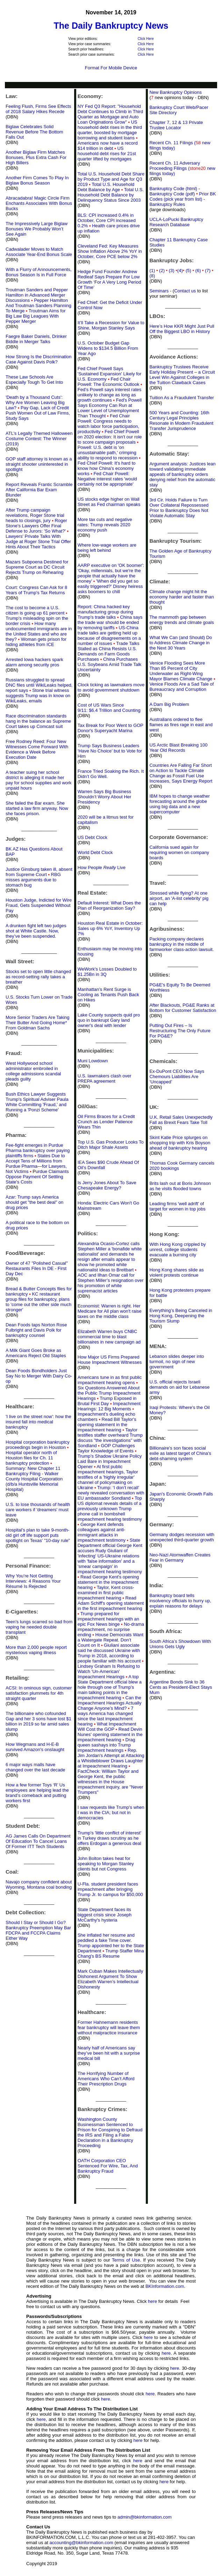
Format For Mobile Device (111, 67)
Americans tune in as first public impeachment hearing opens (110, 1380)
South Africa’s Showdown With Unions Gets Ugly (180, 1644)
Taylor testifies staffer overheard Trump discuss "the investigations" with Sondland (110, 1437)
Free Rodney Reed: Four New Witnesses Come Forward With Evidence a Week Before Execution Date (37, 749)
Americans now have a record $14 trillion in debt (108, 145)
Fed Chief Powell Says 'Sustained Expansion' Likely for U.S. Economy (110, 374)
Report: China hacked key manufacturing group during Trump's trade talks (105, 612)
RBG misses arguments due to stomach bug (33, 880)
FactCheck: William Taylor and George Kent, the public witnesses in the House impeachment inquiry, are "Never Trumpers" (110, 1782)
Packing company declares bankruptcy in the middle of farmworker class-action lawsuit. (181, 944)
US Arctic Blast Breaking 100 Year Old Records (178, 747)
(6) (200, 270)
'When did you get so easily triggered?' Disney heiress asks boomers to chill (110, 586)
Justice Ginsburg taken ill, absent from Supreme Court (39, 872)
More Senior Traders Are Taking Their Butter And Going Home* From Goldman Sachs (38, 1022)
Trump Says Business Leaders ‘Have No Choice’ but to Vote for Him (110, 751)
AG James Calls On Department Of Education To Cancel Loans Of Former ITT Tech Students (38, 1841)
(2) (164, 270)
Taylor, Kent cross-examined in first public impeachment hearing (106, 1593)
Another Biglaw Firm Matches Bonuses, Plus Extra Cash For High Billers (36, 157)
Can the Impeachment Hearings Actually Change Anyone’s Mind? (110, 1703)
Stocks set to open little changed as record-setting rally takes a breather (38, 977)
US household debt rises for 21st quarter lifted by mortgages (107, 153)
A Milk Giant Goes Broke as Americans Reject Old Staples (36, 1353)
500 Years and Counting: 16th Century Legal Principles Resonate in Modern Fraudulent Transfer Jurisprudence (181, 420)
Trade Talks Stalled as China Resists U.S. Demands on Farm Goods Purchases (108, 651)
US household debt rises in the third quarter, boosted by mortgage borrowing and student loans (110, 129)
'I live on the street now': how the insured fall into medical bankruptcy (38, 1422)
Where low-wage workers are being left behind (107, 547)
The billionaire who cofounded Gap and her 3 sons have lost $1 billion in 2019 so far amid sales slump (38, 1721)
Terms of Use (126, 2260)
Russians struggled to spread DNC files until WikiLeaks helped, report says (39, 685)
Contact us (185, 290)
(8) (152, 275)
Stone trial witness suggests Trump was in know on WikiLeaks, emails (38, 695)
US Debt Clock (92, 837)
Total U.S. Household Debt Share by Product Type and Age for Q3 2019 (111, 179)
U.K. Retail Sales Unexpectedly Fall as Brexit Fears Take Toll (181, 1120)
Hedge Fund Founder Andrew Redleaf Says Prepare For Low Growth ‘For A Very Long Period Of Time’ (109, 279)
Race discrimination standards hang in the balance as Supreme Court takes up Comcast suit (38, 721)
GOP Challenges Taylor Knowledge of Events (106, 1448)
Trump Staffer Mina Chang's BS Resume (111, 1953)
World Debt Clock (95, 852)
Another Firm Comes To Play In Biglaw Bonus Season (37, 180)
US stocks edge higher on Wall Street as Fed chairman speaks (109, 502)
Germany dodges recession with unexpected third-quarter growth (181, 1537)
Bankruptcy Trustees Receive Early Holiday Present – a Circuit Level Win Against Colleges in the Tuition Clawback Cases (182, 374)
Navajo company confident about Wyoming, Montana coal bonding (39, 1884)
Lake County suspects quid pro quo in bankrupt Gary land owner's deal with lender (109, 1020)
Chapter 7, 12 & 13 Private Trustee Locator (176, 125)
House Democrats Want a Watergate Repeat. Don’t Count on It (110, 1640)
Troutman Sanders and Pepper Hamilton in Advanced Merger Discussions (37, 295)
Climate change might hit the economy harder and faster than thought (181, 597)
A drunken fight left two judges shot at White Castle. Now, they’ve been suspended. (36, 931)
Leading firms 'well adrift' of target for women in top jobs (177, 1206)
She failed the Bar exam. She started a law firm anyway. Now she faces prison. (37, 808)
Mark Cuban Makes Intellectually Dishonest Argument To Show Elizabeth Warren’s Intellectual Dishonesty (110, 1979)
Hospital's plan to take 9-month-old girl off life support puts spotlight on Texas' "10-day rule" (38, 1535)
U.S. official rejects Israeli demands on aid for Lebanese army (179, 1387)
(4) (180, 270)
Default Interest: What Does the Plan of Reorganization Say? (109, 905)
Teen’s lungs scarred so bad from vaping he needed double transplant (39, 1627)
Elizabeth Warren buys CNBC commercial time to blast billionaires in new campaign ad (109, 1337)
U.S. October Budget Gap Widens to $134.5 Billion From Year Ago (108, 348)
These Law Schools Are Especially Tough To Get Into (34, 379)
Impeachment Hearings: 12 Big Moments (109, 1406)
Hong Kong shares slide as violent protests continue (176, 1272)
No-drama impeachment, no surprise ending (111, 1629)
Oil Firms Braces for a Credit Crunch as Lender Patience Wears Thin (106, 1122)
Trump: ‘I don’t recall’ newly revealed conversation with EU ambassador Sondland (111, 1493)
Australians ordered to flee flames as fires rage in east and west (181, 724)
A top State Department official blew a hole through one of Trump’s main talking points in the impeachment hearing (110, 1687)
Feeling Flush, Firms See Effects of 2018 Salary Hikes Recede (38, 109)
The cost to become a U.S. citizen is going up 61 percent (35, 610)
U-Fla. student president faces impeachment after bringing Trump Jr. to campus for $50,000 (110, 1889)
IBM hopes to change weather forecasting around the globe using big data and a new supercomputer (179, 803)
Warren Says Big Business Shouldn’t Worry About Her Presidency (104, 797)
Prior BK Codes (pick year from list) (182, 196)
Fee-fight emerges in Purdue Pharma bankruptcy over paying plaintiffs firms (38, 1150)
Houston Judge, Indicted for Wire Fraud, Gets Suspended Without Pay (39, 905)
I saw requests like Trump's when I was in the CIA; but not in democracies (111, 1812)
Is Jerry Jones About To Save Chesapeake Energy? (107, 1185)
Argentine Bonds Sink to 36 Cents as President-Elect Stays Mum (180, 1687)
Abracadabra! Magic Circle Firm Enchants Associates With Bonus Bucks (39, 203)
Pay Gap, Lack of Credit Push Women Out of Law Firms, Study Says (38, 413)
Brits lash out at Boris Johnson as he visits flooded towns (180, 1186)
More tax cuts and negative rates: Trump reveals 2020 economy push (105, 525)
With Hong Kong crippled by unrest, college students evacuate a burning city (177, 1249)
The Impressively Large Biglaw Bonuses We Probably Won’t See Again (36, 229)
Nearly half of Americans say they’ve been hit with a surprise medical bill (109, 2053)
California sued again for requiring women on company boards (179, 852)
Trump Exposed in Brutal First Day (107, 1401)
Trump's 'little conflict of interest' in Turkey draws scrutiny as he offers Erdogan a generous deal (110, 1838)
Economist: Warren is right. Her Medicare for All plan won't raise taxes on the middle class (110, 1311)
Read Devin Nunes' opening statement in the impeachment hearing (110, 1734)
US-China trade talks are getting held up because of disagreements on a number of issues (109, 635)
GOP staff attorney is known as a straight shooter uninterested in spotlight (39, 464)
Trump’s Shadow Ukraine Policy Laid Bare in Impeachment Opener (110, 1461)
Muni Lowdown (93, 1060)
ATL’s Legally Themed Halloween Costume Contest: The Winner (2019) (39, 438)
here (152, 2301)
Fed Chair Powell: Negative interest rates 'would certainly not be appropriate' (107, 479)
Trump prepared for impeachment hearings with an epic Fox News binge (108, 1619)
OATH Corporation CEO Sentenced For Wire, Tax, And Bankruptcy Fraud (108, 2166)
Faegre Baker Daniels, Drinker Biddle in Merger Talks (36, 339)
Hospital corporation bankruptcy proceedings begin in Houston (38, 1444)
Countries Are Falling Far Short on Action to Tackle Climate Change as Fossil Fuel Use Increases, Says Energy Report (180, 773)
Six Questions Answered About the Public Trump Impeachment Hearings (109, 1393)
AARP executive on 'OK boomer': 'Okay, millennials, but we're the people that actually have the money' (111, 573)
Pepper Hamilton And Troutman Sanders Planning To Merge (38, 305)
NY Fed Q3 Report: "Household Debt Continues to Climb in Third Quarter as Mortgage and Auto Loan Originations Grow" (110, 114)
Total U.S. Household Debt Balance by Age (106, 187)
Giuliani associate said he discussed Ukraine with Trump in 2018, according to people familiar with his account (109, 1653)
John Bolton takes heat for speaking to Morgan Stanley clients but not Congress (106, 1864)
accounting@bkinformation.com (81, 2542)
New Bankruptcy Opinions (175, 92)
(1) (152, 270)
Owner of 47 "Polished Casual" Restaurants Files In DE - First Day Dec (37, 1268)
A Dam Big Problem (169, 704)
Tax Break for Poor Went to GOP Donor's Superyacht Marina (110, 728)
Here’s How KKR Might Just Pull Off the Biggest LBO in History (181, 329)
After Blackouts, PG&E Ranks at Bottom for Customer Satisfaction (182, 1007)
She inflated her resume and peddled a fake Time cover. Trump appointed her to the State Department (111, 1942)
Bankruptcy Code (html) (173, 188)
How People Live (102, 867)
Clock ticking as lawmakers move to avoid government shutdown (111, 687)
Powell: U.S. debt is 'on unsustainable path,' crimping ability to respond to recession (108, 452)
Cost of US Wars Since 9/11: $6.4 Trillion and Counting (109, 707)
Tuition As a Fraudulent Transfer (181, 397)
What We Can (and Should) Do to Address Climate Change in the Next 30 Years (180, 643)
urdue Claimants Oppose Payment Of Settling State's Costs (37, 1177)
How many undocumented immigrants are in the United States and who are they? (39, 631)
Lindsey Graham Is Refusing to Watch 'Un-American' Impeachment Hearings (109, 1671)
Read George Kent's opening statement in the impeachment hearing (108, 1582)
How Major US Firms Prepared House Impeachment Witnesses (110, 1359)
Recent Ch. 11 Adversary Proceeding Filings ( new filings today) (182, 168)
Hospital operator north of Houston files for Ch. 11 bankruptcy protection (31, 1458)
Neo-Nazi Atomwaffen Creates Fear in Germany (179, 1557)
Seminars (159, 290)
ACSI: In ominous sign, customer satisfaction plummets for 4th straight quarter (39, 1693)
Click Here (146, 39)
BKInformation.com (164, 2286)
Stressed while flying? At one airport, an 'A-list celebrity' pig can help (178, 898)
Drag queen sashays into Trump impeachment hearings (106, 1745)
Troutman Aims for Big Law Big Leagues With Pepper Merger (36, 316)
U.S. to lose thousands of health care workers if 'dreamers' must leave (38, 1510)
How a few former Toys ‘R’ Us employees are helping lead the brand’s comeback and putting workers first (37, 1792)
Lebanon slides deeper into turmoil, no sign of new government (176, 1361)
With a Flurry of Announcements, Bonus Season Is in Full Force (39, 272)
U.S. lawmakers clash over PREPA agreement (104, 1078)
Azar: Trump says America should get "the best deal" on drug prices (34, 1202)
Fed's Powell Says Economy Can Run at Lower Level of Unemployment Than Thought (110, 407)
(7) (209, 270)
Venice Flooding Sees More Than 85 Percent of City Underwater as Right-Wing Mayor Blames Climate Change (180, 670)
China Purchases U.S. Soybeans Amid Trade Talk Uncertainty (110, 664)
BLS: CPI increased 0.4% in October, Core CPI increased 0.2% (107, 220)
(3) (173, 270)
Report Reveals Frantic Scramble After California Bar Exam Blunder (39, 490)
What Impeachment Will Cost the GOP (107, 1726)
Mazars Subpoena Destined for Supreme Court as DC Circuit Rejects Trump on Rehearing (37, 567)
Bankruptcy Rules (167, 204)
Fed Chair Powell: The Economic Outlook (108, 381)
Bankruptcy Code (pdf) (172, 193)
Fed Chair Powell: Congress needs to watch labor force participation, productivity (108, 423)
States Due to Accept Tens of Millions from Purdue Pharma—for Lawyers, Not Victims (36, 1163)
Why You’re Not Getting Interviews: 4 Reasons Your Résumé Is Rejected (33, 1581)
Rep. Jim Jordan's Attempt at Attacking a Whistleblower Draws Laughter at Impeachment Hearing (111, 1758)
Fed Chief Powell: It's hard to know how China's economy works (107, 468)
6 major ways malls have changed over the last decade (35, 1767)
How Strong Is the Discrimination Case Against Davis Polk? (39, 359)
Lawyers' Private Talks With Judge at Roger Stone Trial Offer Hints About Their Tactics (38, 541)
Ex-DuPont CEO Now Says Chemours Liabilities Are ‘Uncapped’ (176, 1076)
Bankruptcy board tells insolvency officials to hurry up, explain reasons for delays (180, 1601)
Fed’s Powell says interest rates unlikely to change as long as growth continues (110, 395)
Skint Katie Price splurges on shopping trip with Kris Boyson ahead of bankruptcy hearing (179, 1143)
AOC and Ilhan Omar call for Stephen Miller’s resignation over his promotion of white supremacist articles (111, 1282)
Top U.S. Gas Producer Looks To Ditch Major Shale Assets (111, 1144)
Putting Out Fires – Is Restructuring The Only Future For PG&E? (179, 1031)
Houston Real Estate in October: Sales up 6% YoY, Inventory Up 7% (110, 928)
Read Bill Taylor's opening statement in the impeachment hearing (107, 1424)
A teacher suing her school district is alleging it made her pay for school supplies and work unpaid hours (39, 780)
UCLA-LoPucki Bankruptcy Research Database (176, 222)
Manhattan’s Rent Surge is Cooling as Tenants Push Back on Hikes (108, 994)
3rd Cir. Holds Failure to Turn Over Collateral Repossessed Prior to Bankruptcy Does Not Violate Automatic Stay (178, 507)
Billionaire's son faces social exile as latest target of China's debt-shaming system (180, 1453)
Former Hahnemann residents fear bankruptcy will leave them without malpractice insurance (109, 2027)
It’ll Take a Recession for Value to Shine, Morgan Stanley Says (111, 325)
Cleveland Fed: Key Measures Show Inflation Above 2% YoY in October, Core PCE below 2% (110, 251)
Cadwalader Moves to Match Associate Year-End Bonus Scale (39, 252)
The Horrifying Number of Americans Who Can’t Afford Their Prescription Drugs (106, 2079)
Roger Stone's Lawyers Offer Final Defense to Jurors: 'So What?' (36, 526)
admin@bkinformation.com (144, 2517)
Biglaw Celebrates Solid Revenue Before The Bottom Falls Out (34, 132)
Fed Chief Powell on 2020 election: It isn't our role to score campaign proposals (110, 437)
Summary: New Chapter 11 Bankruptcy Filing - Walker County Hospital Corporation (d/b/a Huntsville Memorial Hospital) (34, 1479)
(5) (189, 270)
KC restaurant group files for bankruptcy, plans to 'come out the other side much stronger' (38, 1301)
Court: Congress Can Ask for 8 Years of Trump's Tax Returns (36, 590)
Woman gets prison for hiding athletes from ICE (36, 642)
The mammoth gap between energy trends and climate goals (181, 620)
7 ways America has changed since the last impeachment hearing (106, 1716)
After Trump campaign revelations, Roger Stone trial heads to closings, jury (35, 515)
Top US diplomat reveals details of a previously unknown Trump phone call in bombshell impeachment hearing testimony (110, 1508)
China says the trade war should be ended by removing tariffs (110, 622)
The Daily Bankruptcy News (111, 25)
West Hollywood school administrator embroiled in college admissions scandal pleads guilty (33, 1071)
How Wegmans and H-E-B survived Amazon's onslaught (35, 1747)
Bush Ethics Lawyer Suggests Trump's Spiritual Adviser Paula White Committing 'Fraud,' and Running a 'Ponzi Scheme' (37, 1101)
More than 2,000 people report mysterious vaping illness (36, 1650)
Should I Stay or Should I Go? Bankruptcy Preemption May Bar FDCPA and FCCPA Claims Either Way (38, 1930)
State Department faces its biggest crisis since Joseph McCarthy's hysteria (105, 1915)
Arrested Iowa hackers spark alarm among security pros (34, 662)
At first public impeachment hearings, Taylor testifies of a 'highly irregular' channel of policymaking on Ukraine (108, 1477)
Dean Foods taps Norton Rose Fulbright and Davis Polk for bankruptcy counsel (36, 1330)
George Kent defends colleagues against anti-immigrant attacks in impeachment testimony (102, 1532)
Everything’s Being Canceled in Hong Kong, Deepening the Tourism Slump (180, 1316)
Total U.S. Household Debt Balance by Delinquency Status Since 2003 (111, 195)
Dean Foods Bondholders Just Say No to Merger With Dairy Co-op (39, 1376)
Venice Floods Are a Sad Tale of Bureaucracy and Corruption (181, 686)
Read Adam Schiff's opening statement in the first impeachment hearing (111, 1603)
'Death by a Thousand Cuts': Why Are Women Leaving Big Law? (35, 402)
